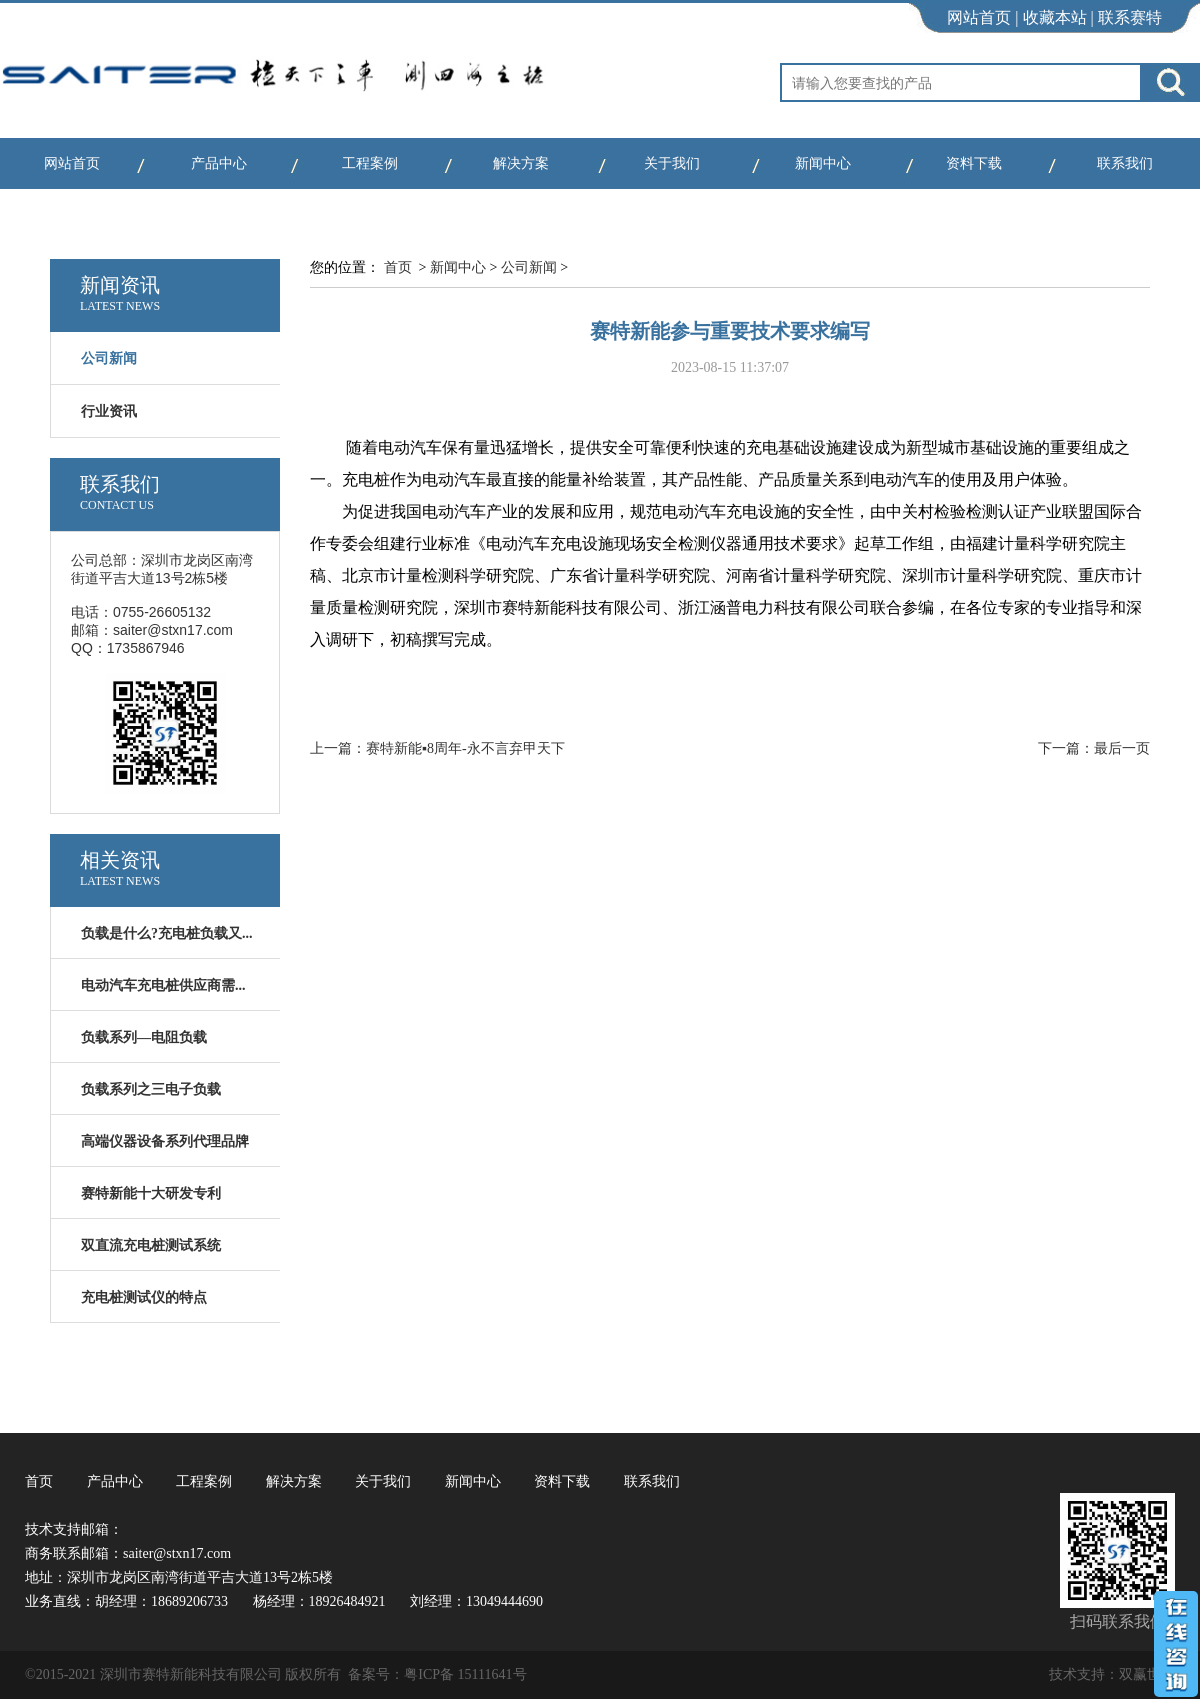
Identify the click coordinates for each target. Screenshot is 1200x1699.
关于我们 (672, 163)
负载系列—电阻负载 (144, 1037)
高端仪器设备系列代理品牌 (165, 1141)
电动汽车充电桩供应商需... (163, 985)
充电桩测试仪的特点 (144, 1297)
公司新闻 (529, 267)
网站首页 (979, 17)
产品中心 (219, 163)
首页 (398, 267)
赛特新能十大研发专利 (151, 1193)
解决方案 (521, 163)
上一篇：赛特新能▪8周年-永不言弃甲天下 (437, 748)
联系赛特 (1130, 17)
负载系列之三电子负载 (151, 1089)
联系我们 (1125, 163)
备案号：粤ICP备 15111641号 (437, 1674)
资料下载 (974, 163)
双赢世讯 (1147, 1674)
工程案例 (370, 163)
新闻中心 (823, 163)
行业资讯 (109, 411)
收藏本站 (1055, 17)
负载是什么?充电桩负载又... (167, 933)
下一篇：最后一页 (1094, 748)
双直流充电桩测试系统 (151, 1245)
